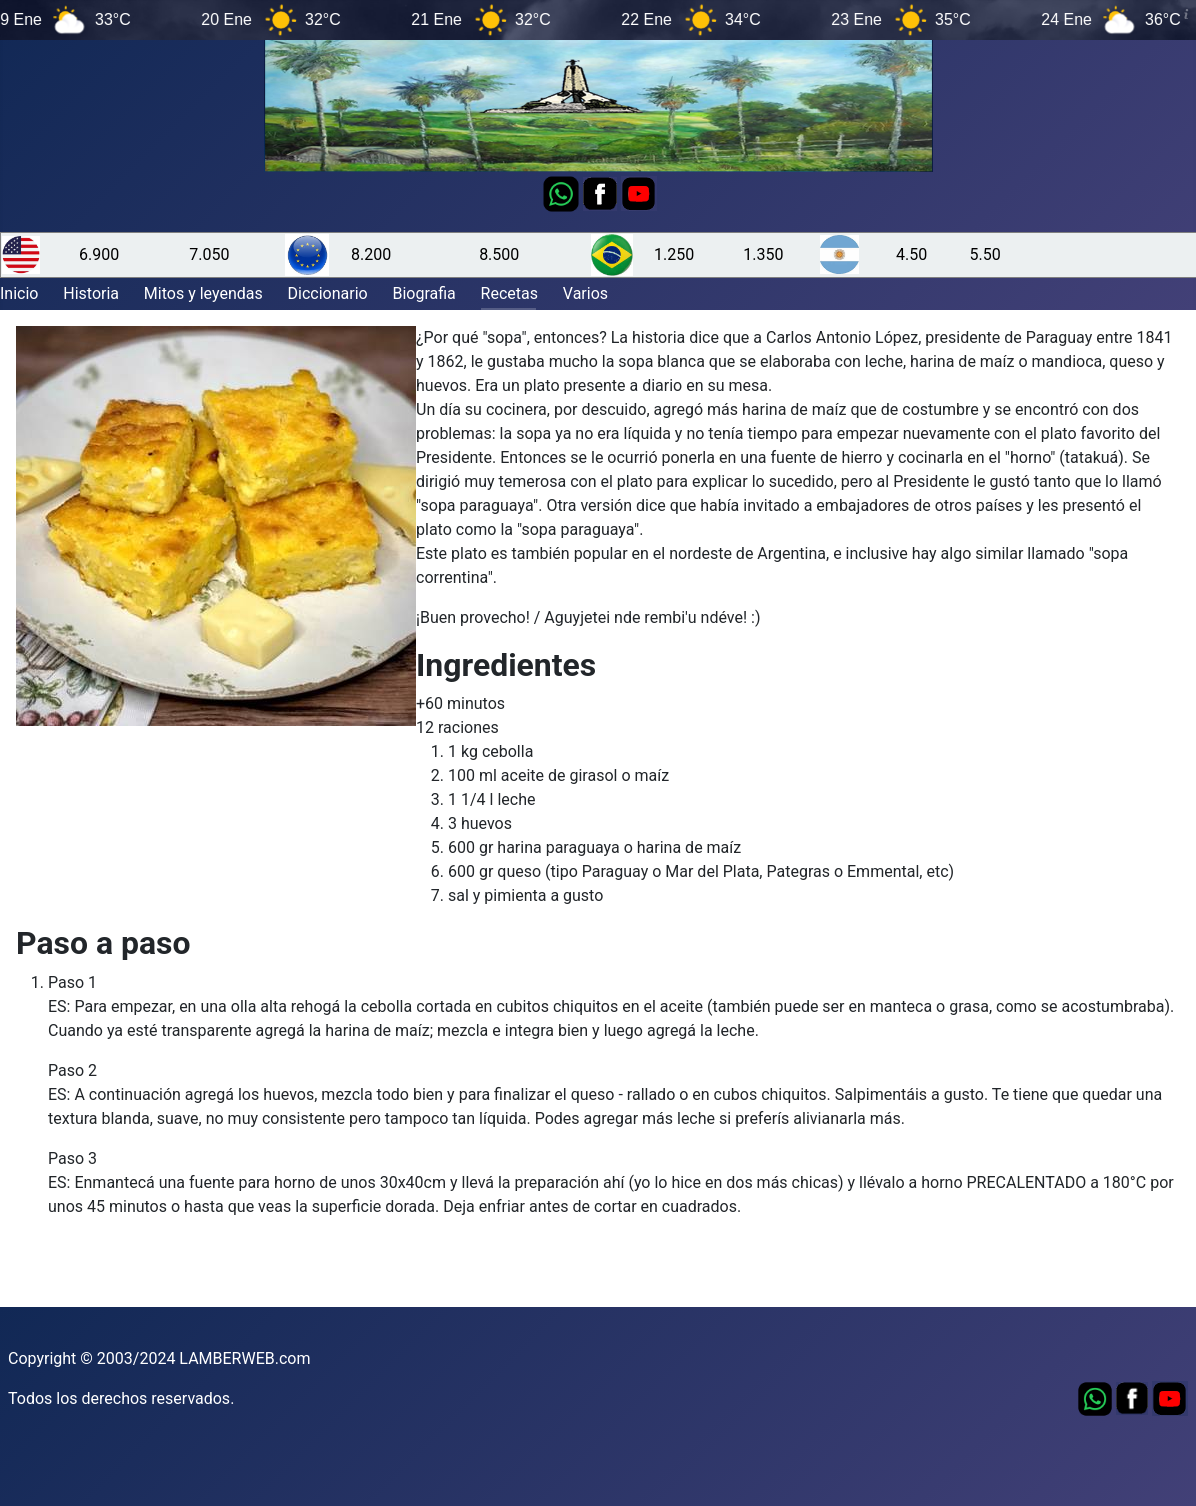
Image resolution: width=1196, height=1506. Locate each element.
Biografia (423, 293)
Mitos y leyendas (203, 293)
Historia (91, 293)
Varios (585, 293)
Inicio (19, 293)
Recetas (509, 293)
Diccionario (328, 293)
